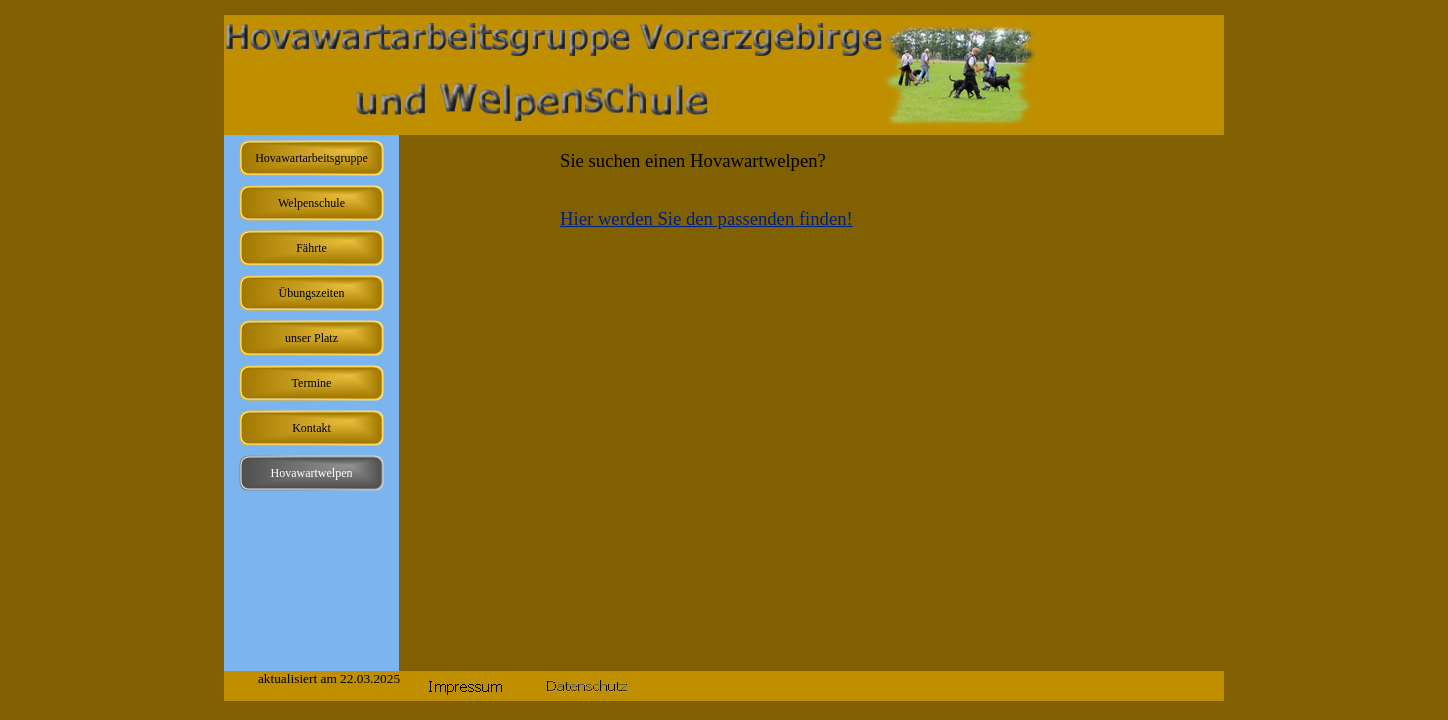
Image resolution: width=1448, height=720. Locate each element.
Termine (312, 383)
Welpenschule (311, 203)
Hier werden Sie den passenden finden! (706, 218)
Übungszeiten (312, 293)
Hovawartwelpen (312, 473)
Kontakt (311, 428)
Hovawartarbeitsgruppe (311, 158)
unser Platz (311, 338)
